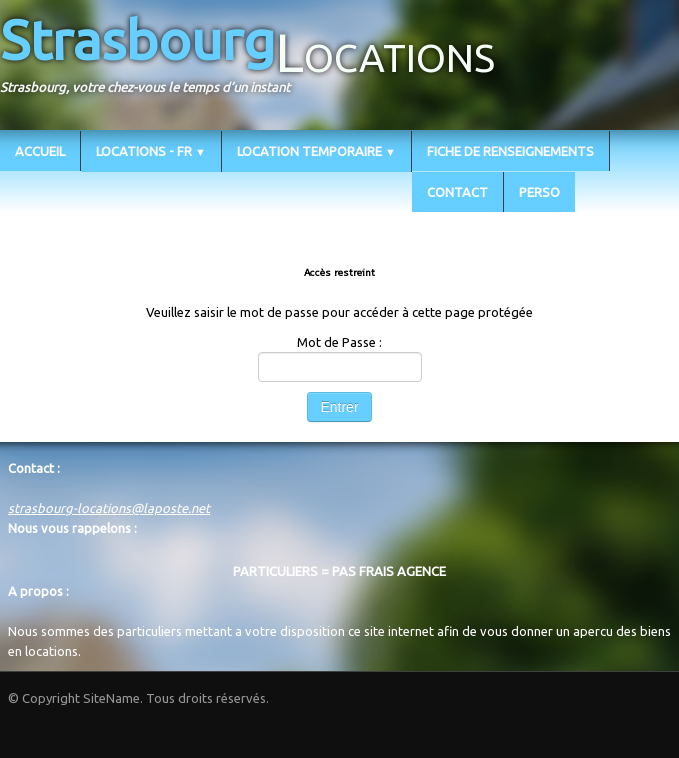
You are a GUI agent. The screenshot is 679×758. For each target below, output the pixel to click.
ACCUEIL (40, 151)
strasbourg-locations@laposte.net (109, 508)
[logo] (255, 63)
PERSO (539, 192)
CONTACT (457, 192)
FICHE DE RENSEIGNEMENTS (510, 151)
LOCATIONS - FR (151, 151)
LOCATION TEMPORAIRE (316, 151)
